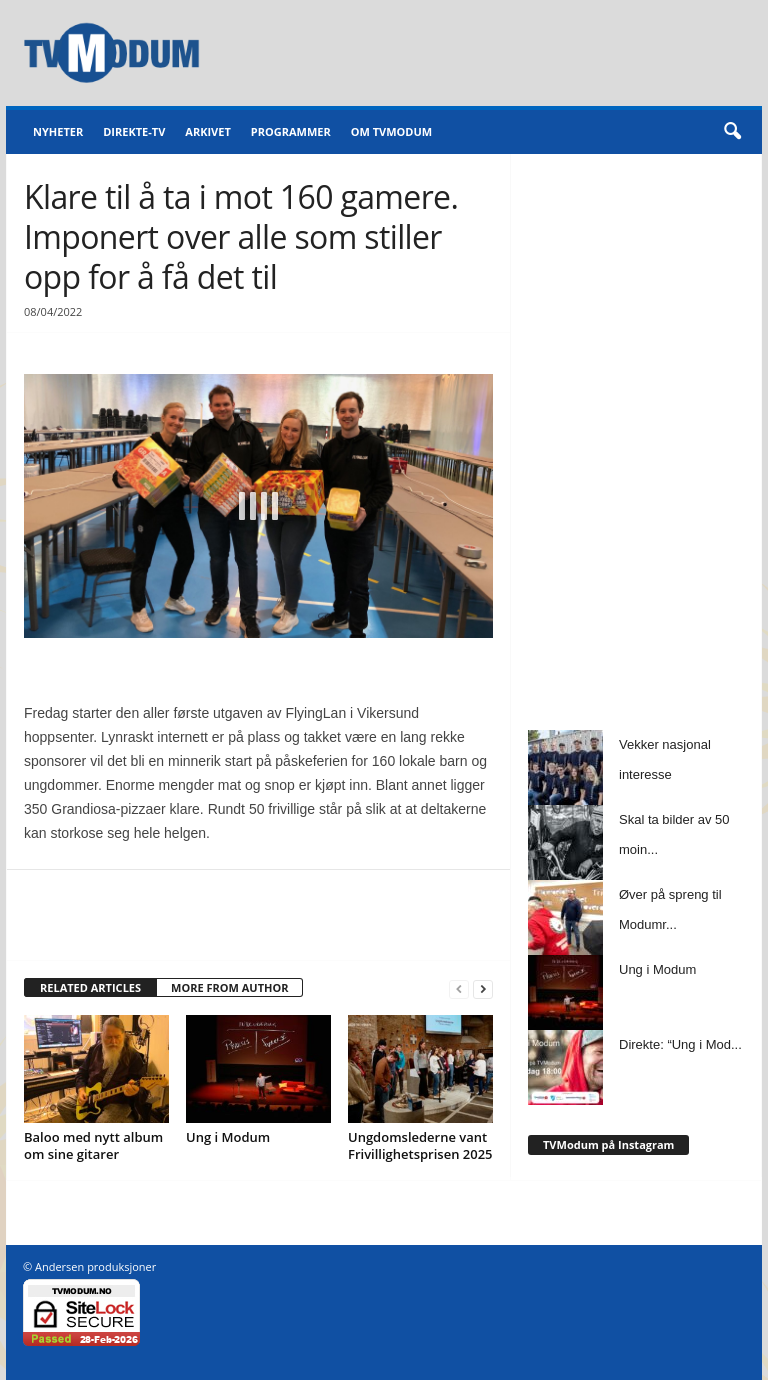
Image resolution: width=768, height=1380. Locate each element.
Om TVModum (391, 131)
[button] (732, 132)
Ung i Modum (228, 1137)
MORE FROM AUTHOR (229, 987)
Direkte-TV (134, 131)
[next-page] (483, 988)
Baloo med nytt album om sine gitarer (93, 1145)
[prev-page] (459, 988)
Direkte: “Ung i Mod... (680, 1044)
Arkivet (207, 131)
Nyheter (58, 131)
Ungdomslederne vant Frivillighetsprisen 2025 (420, 1145)
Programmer (291, 131)
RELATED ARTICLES (90, 987)
